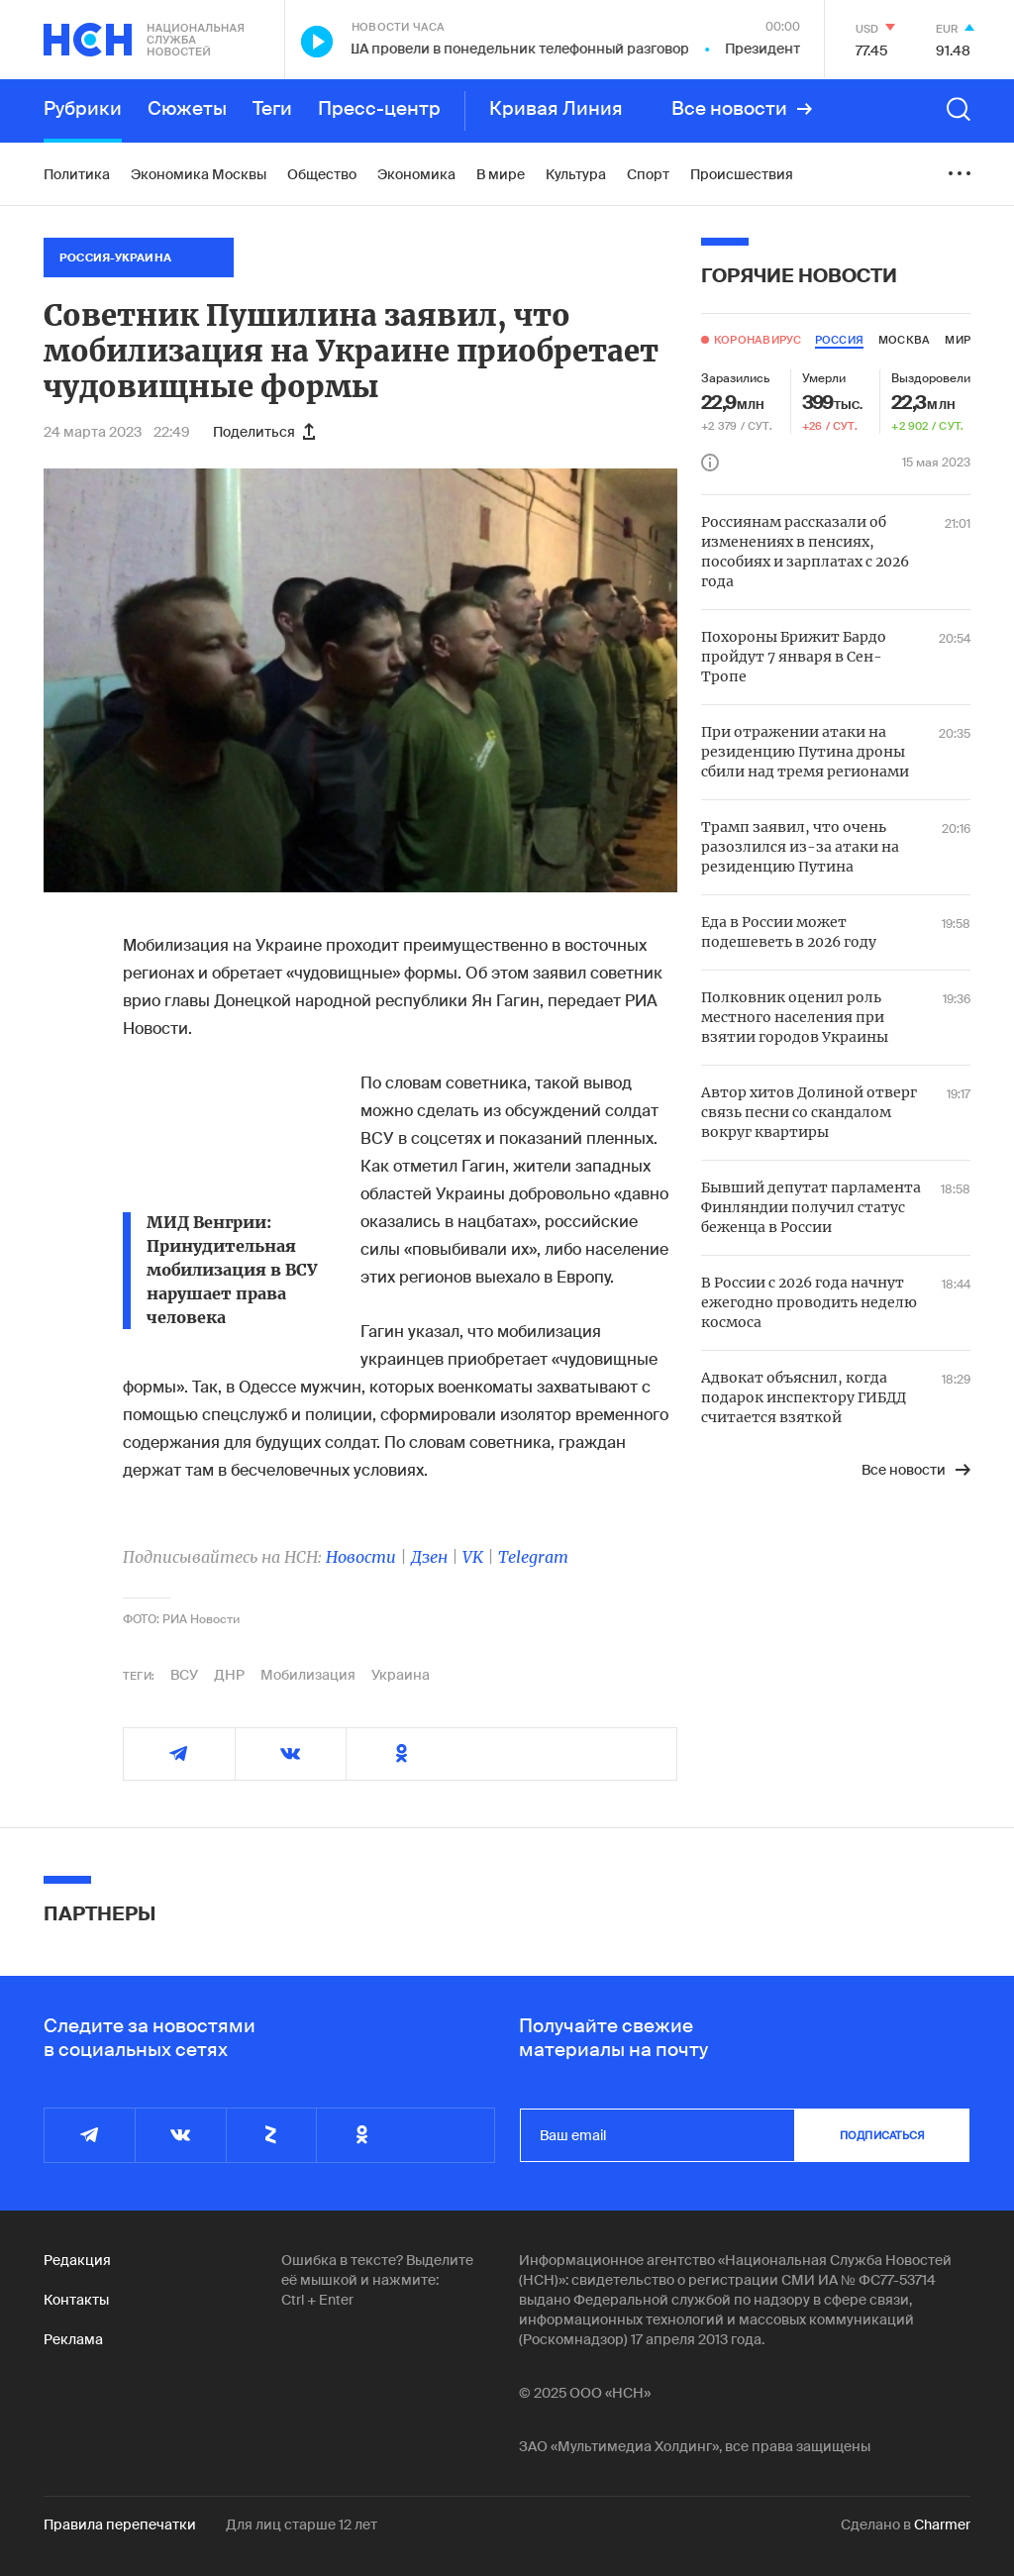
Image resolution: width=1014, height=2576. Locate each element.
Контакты (76, 2300)
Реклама (73, 2339)
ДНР (229, 1675)
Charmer (942, 2524)
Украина (400, 1675)
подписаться (882, 2135)
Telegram (533, 1557)
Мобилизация (307, 1675)
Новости (361, 1557)
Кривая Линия (556, 109)
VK (472, 1557)
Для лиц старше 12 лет (301, 2524)
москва (904, 340)
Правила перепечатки (120, 2524)
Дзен (429, 1557)
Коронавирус (757, 340)
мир (957, 340)
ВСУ (184, 1675)
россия (839, 340)
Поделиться (264, 432)
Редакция (77, 2260)
